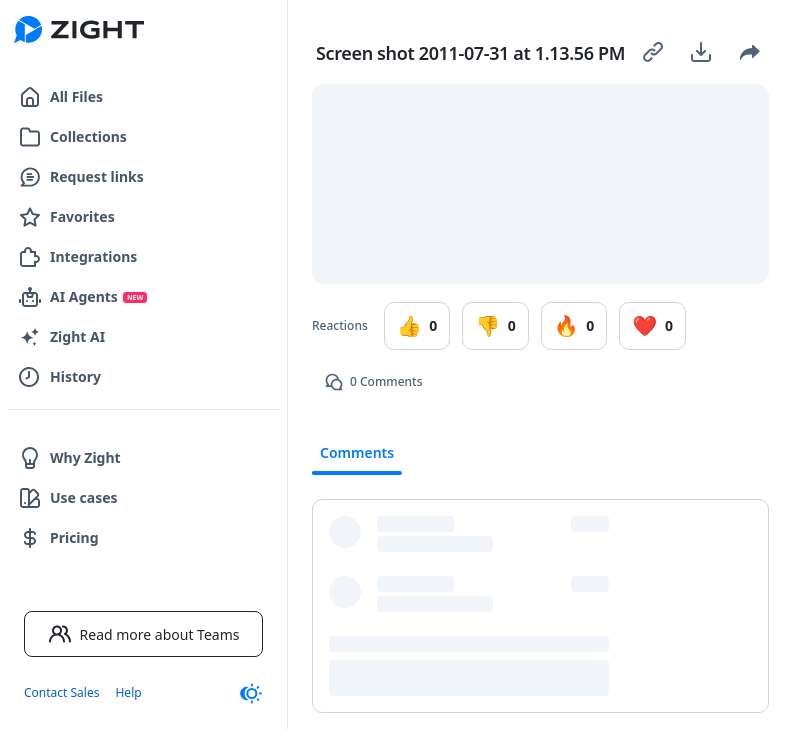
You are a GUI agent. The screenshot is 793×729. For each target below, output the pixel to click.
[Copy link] (653, 52)
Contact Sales (61, 692)
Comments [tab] (357, 452)
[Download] (701, 52)
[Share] (749, 52)
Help (128, 692)
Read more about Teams (144, 634)
